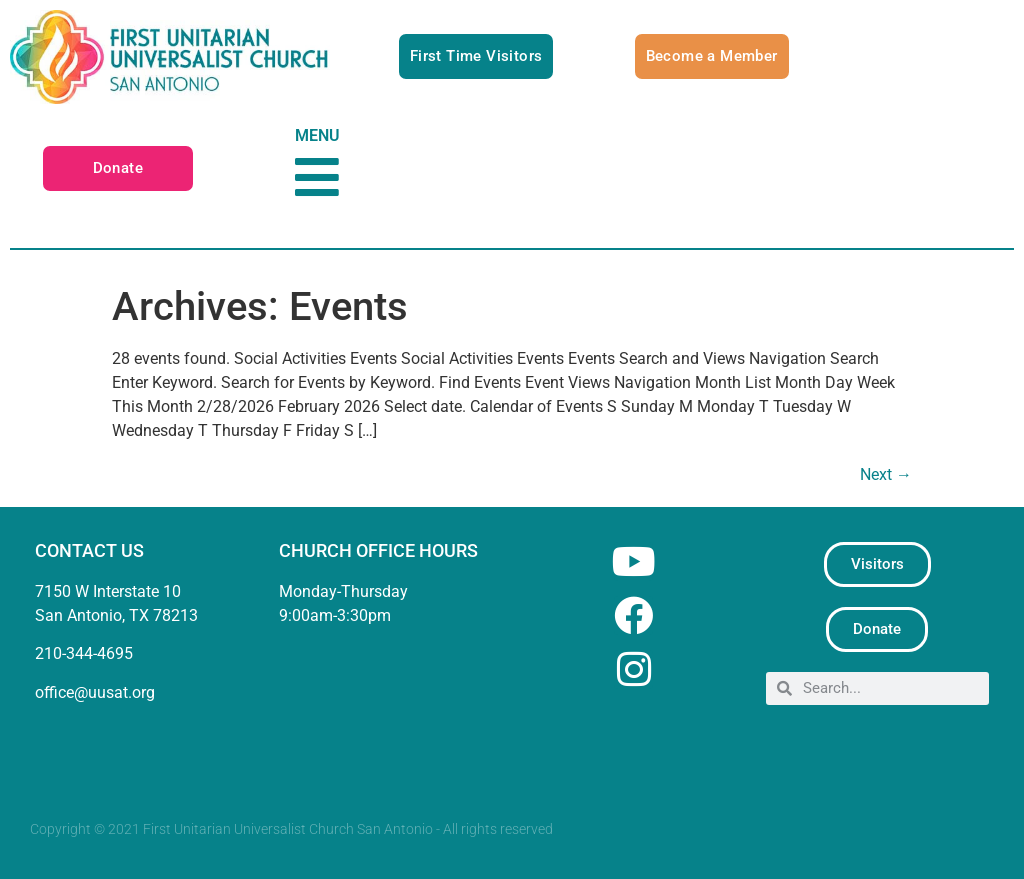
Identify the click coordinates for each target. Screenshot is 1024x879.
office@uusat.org (95, 692)
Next (886, 474)
